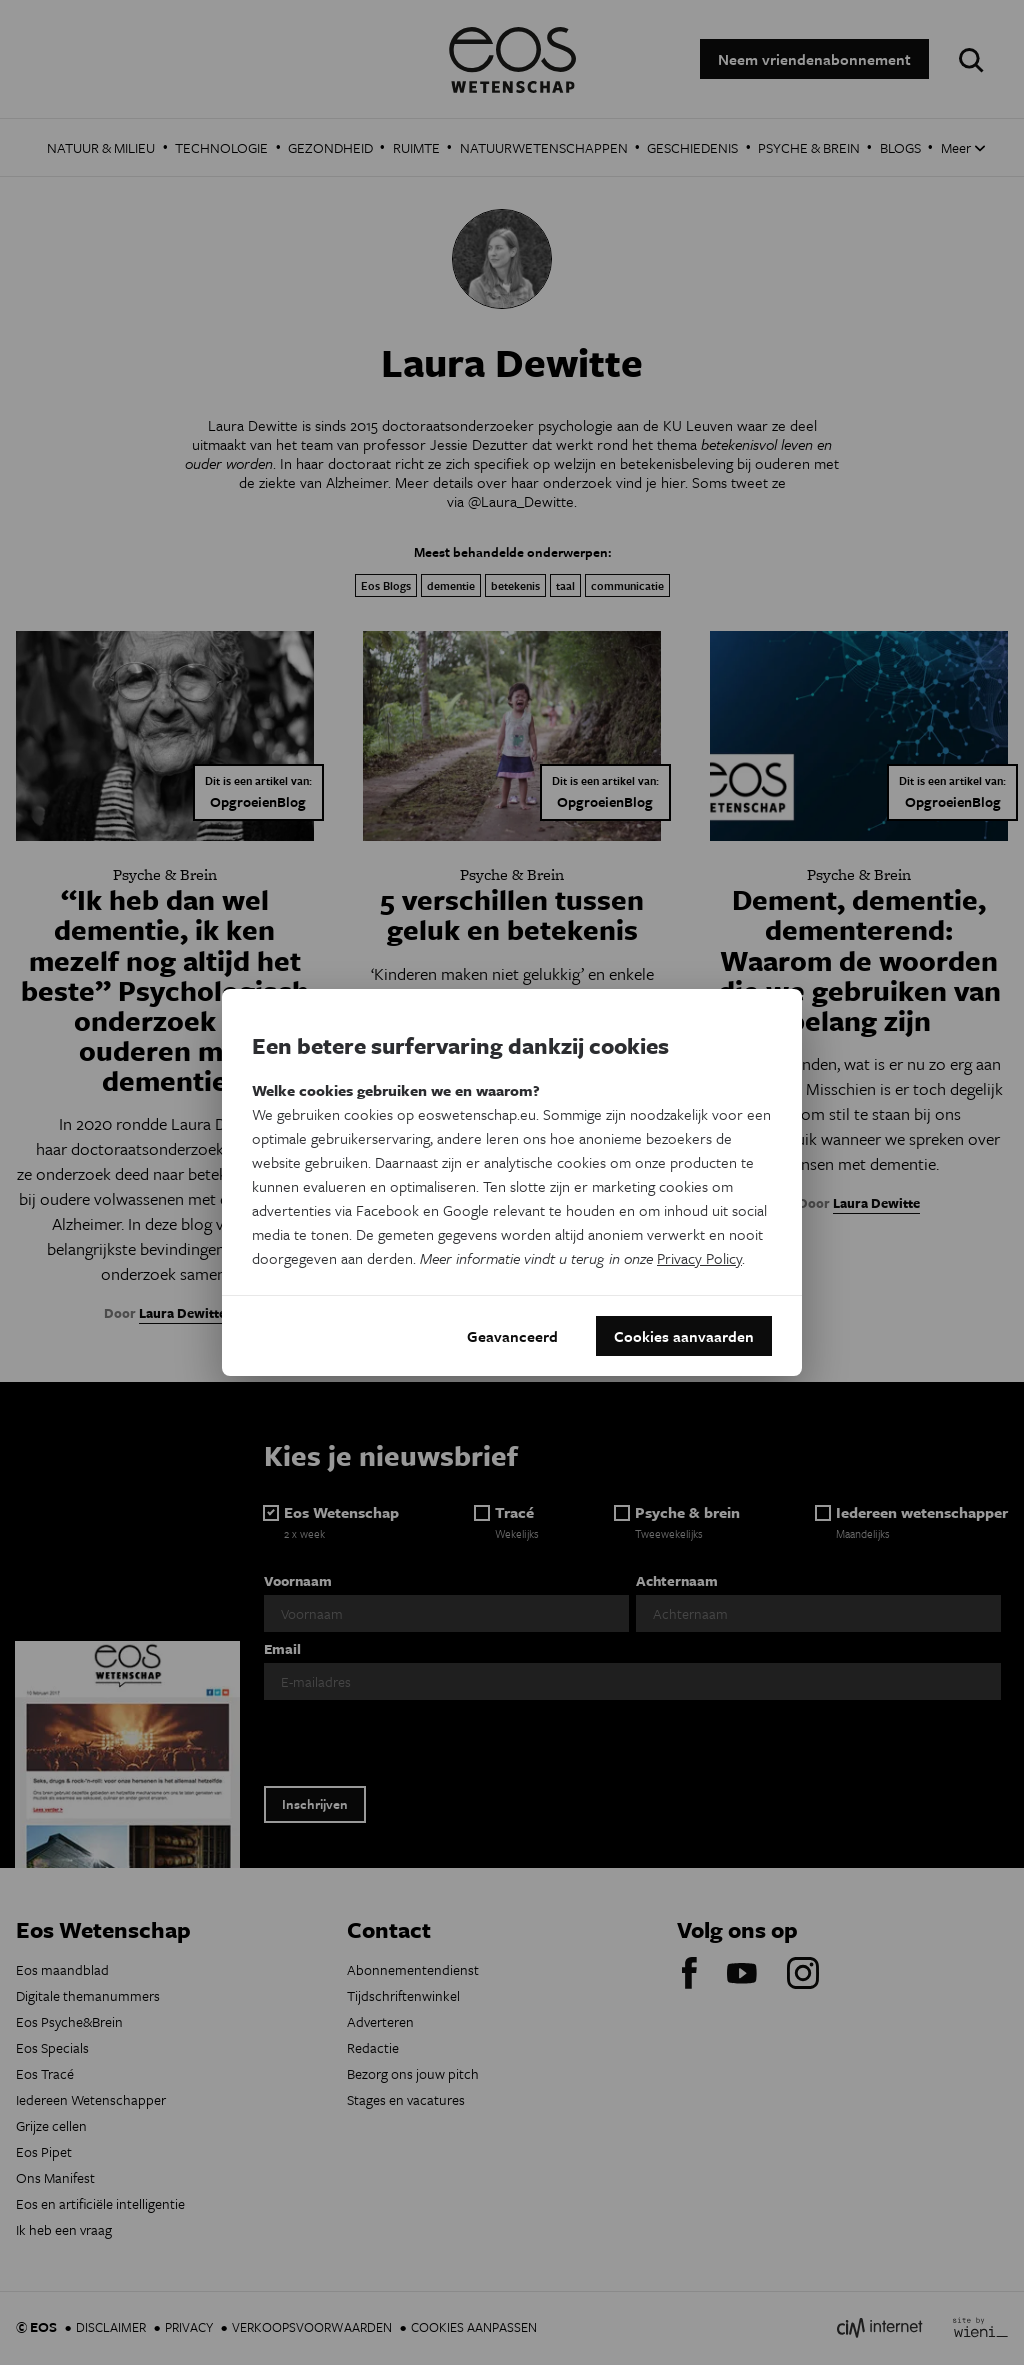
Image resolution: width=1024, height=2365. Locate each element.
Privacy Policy (699, 1258)
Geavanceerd (512, 1336)
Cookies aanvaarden (684, 1336)
